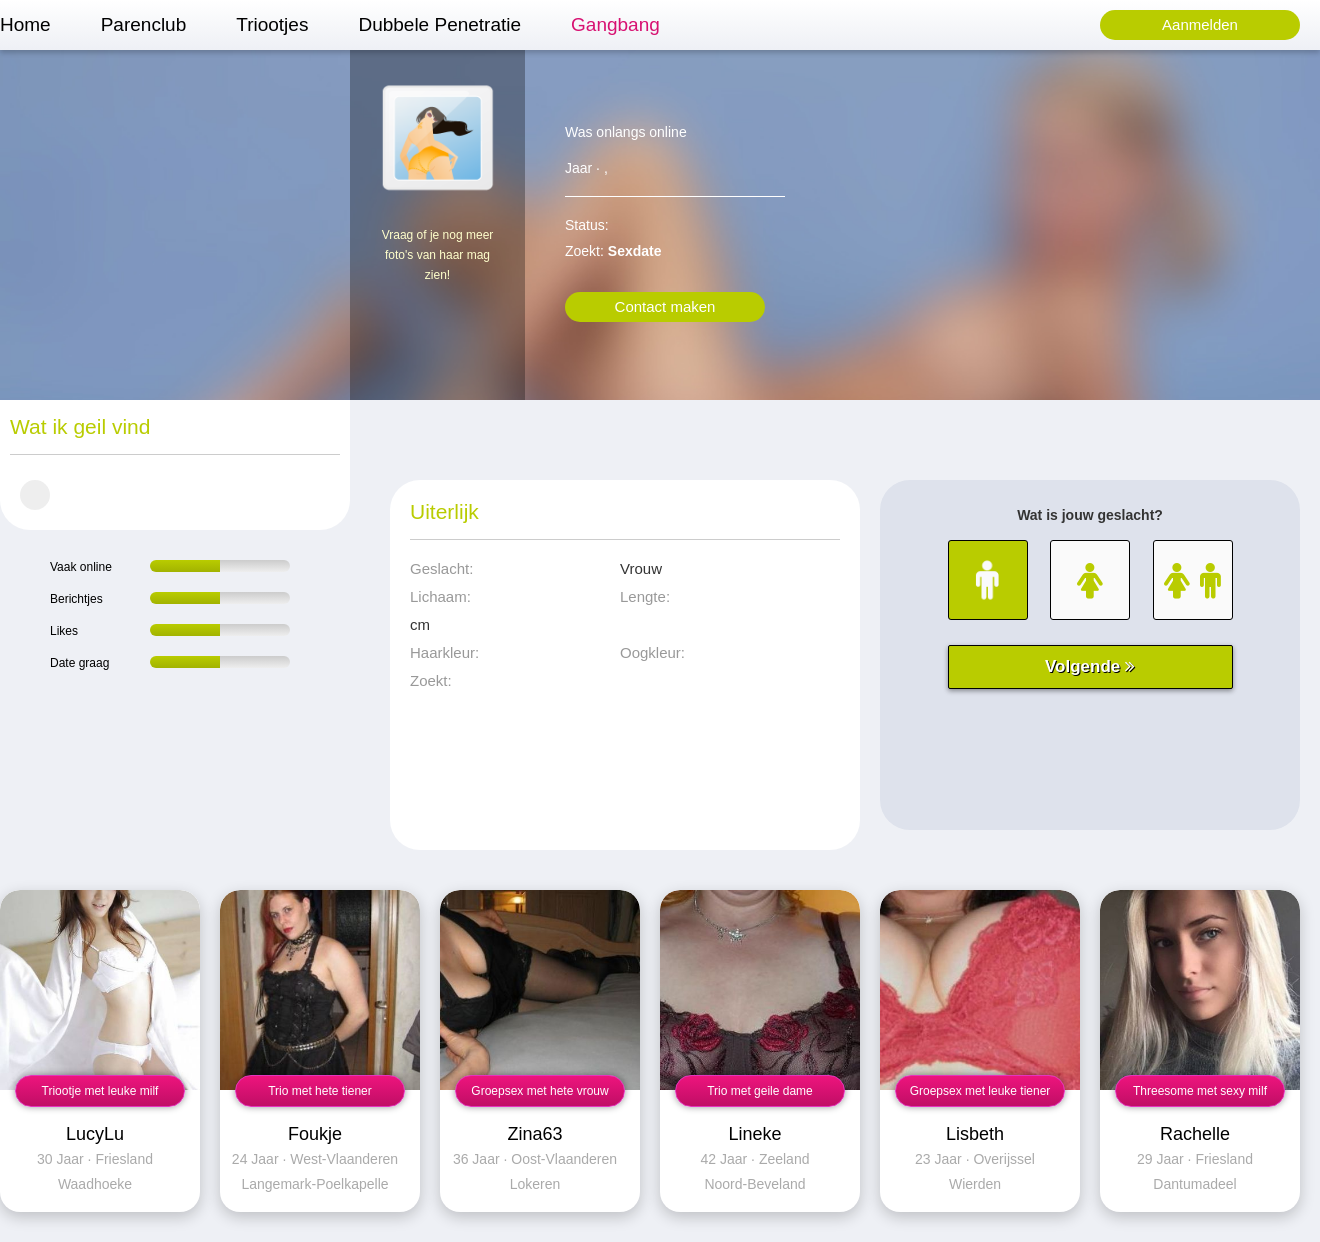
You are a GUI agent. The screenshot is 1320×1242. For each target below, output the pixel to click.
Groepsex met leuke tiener (980, 1091)
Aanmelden (1200, 24)
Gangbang (615, 24)
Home (25, 24)
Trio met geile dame (760, 1091)
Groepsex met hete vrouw (539, 1091)
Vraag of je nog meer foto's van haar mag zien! (438, 255)
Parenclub (144, 24)
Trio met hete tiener (320, 1091)
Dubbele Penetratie (439, 24)
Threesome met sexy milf (1200, 1091)
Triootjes (272, 24)
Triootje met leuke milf (100, 1091)
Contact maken (665, 306)
